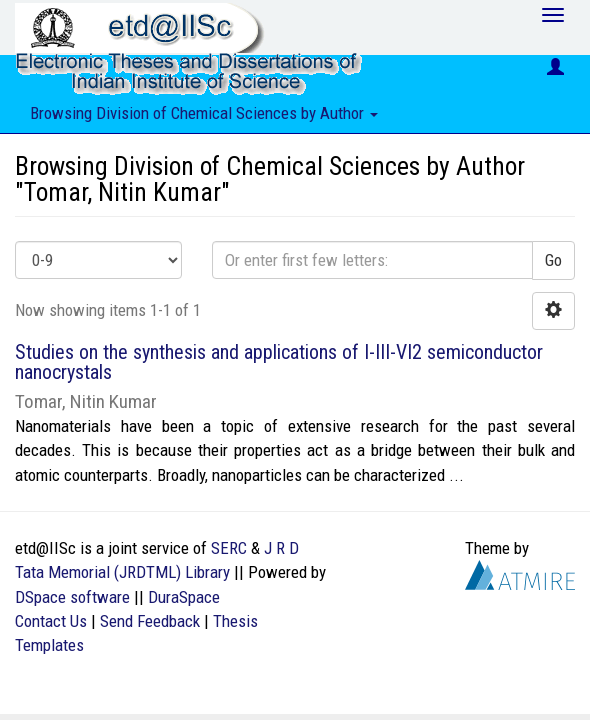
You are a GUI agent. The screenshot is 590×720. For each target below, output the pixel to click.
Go (553, 260)
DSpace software (72, 597)
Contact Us (51, 621)
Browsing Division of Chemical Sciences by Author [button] (204, 113)
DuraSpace (184, 597)
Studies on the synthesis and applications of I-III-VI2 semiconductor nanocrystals (279, 362)
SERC (229, 548)
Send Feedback (150, 621)
